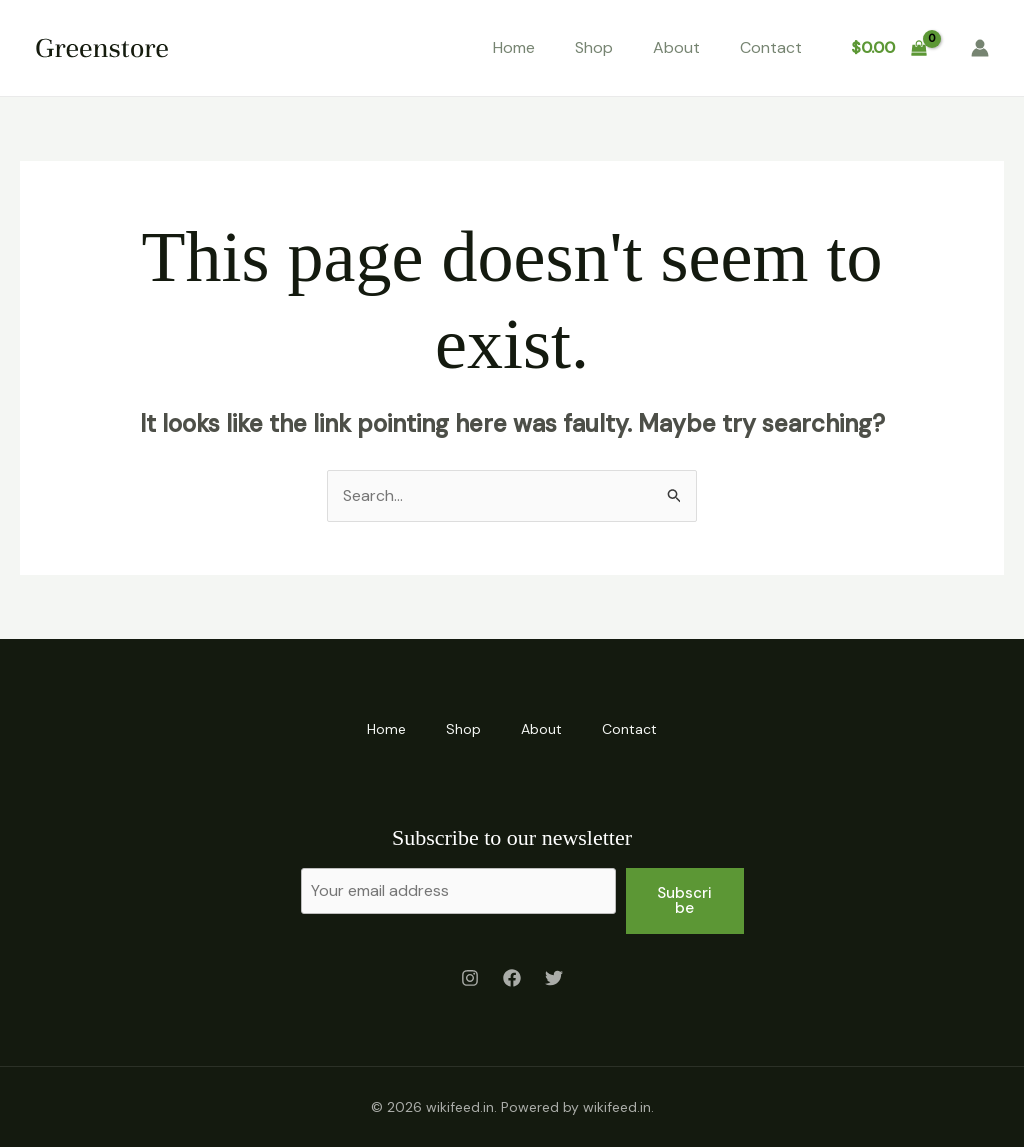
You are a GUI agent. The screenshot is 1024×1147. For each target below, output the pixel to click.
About (676, 47)
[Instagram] (470, 978)
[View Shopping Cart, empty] (888, 48)
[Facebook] (512, 978)
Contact (771, 47)
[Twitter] (554, 978)
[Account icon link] (980, 48)
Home (514, 47)
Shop (594, 47)
